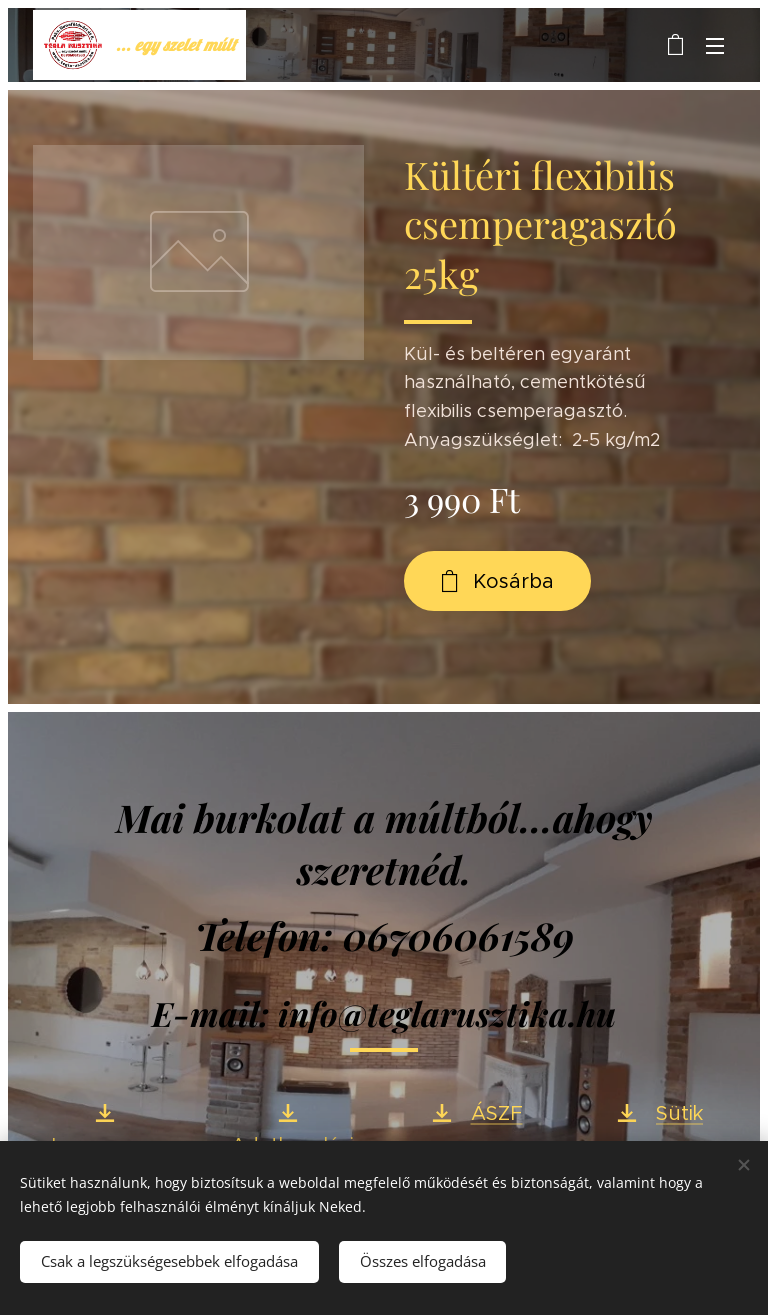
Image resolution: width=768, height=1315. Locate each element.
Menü (715, 46)
